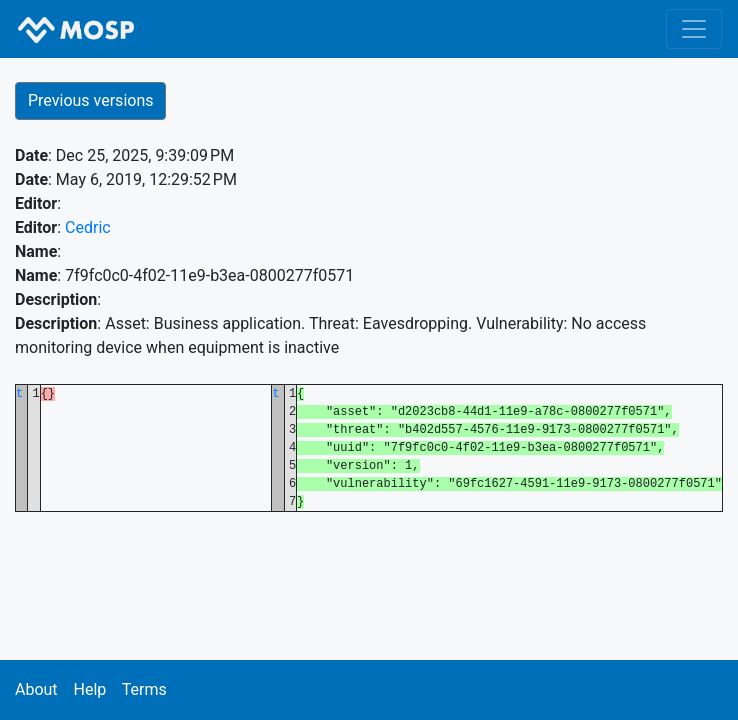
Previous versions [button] (90, 100)
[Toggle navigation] (694, 29)
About (36, 689)
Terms (144, 689)
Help (89, 689)
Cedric (88, 227)
